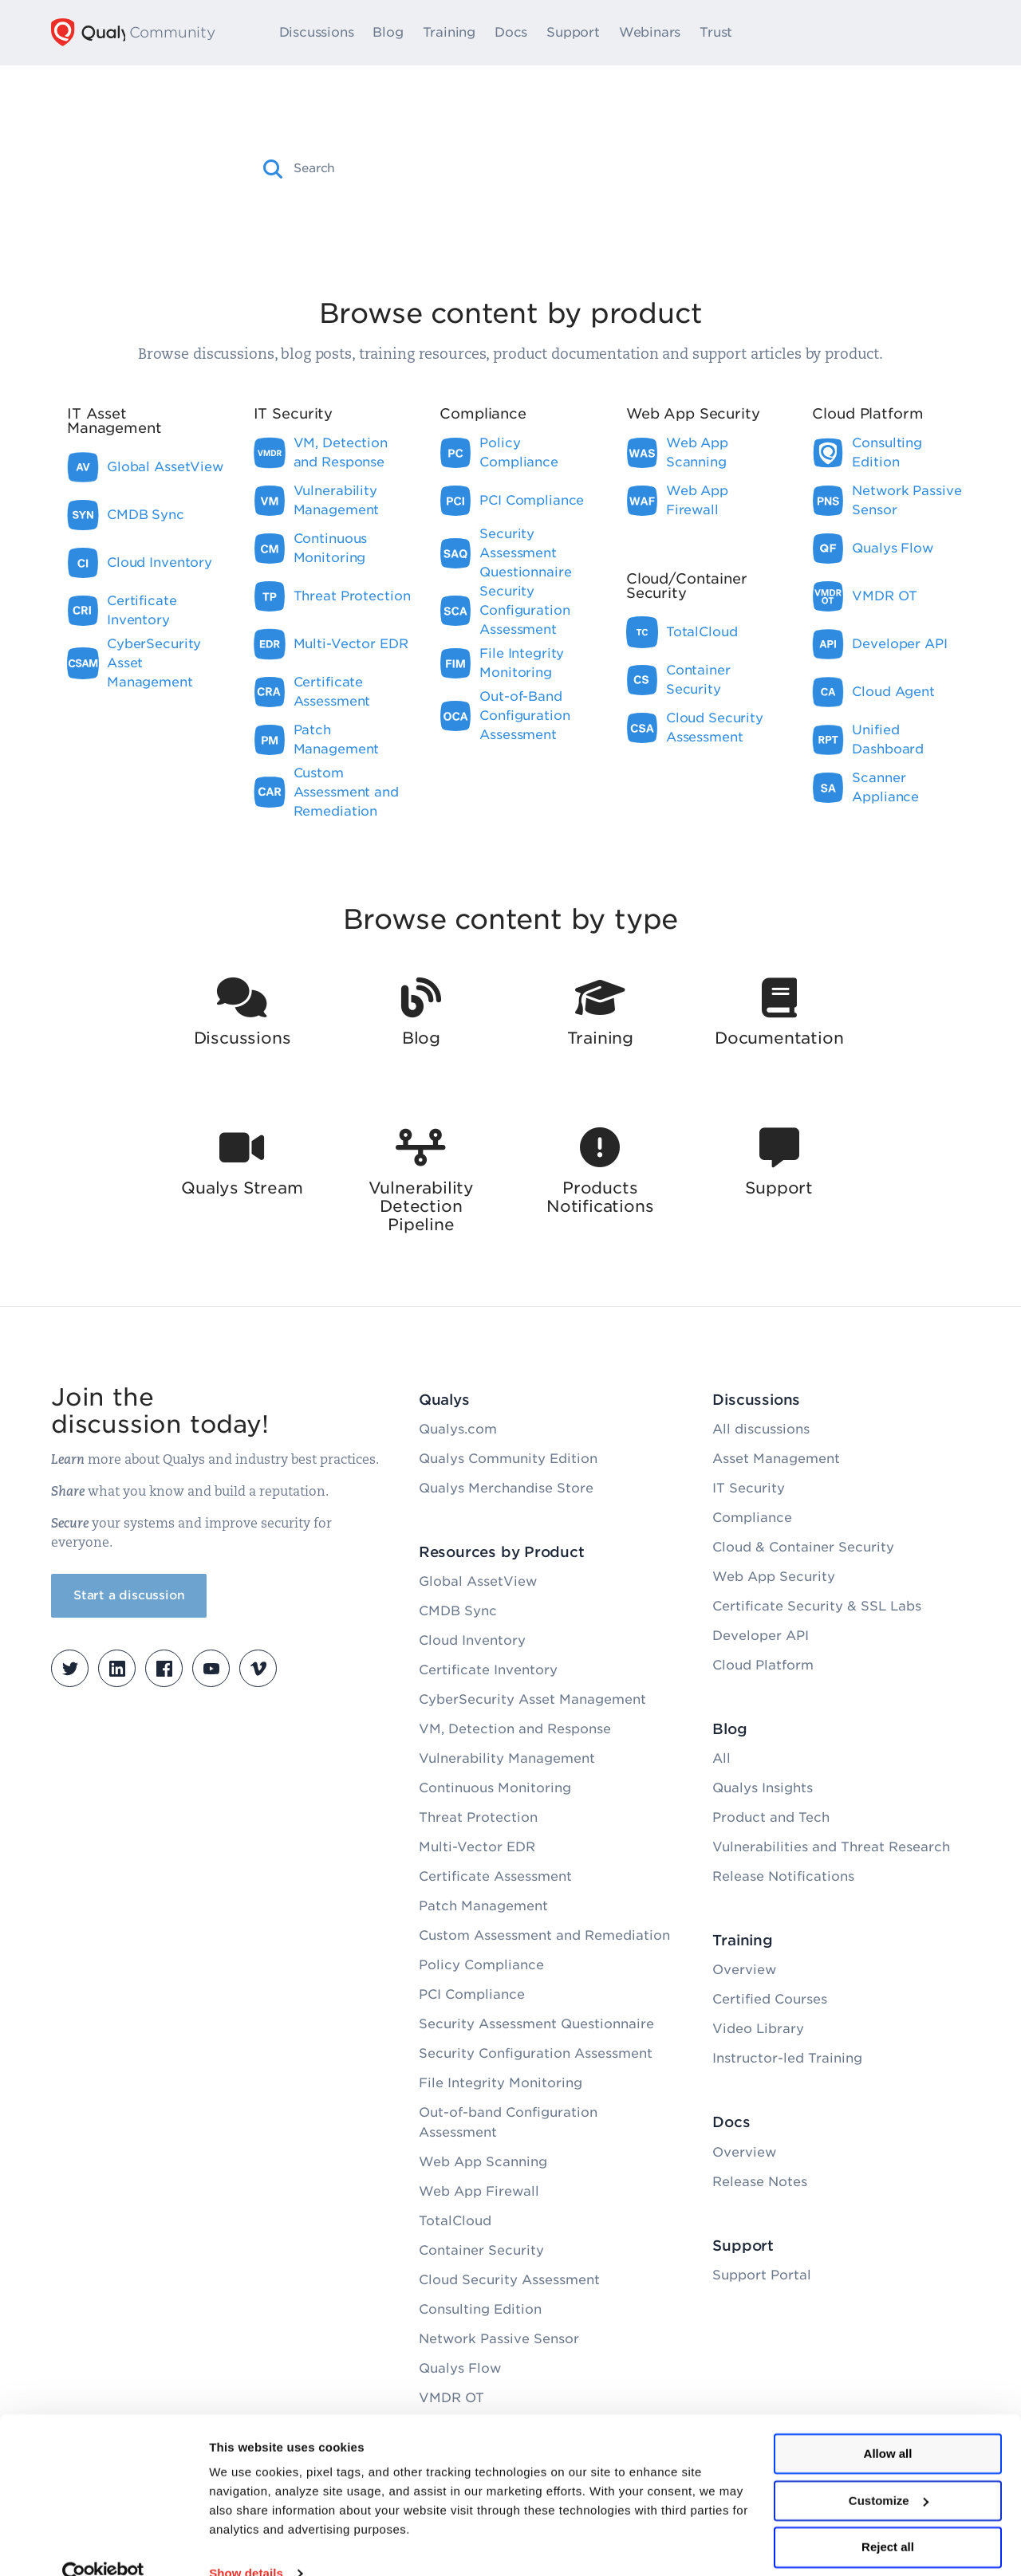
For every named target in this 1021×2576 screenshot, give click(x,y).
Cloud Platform (763, 1665)
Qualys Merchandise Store (506, 1488)
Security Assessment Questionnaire (536, 2023)
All (721, 1758)
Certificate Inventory (488, 1669)
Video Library (758, 2028)
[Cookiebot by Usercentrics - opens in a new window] (103, 2545)
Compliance (752, 1517)
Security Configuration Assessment (535, 2053)
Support (580, 32)
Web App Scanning (483, 2161)
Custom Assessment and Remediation (544, 1935)
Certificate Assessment (495, 1876)
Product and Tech (771, 1817)
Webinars (657, 32)
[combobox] (524, 168)
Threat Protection (478, 1817)
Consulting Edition (480, 2309)
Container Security (481, 2250)
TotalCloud (455, 2220)
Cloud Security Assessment (509, 2279)
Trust (723, 32)
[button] (273, 169)
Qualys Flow (460, 2368)
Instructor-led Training (787, 2058)
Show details (246, 2544)
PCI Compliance (472, 1994)
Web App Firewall (479, 2191)
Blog (395, 32)
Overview (744, 1969)
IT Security (748, 1488)
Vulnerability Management (507, 1758)
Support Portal (761, 2275)
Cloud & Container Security (803, 1547)
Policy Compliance (481, 1964)
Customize (888, 2472)
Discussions (323, 32)
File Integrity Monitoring (500, 2082)
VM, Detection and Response (515, 1728)
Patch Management (483, 1905)
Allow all (888, 2425)
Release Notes (759, 2181)
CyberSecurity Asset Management (532, 1699)
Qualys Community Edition (508, 1458)
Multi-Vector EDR (477, 1846)
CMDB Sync (458, 1610)
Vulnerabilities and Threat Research (831, 1846)
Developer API (760, 1635)
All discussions (761, 1429)
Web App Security (773, 1576)
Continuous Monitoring (495, 1787)
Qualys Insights (762, 1787)
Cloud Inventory (472, 1640)
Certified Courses (769, 1999)
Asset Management (776, 1458)
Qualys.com (458, 1429)
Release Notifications (783, 1876)
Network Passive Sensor (499, 2338)
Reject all (887, 2518)
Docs (518, 32)
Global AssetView (478, 1581)
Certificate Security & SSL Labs (816, 1606)
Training (456, 32)
